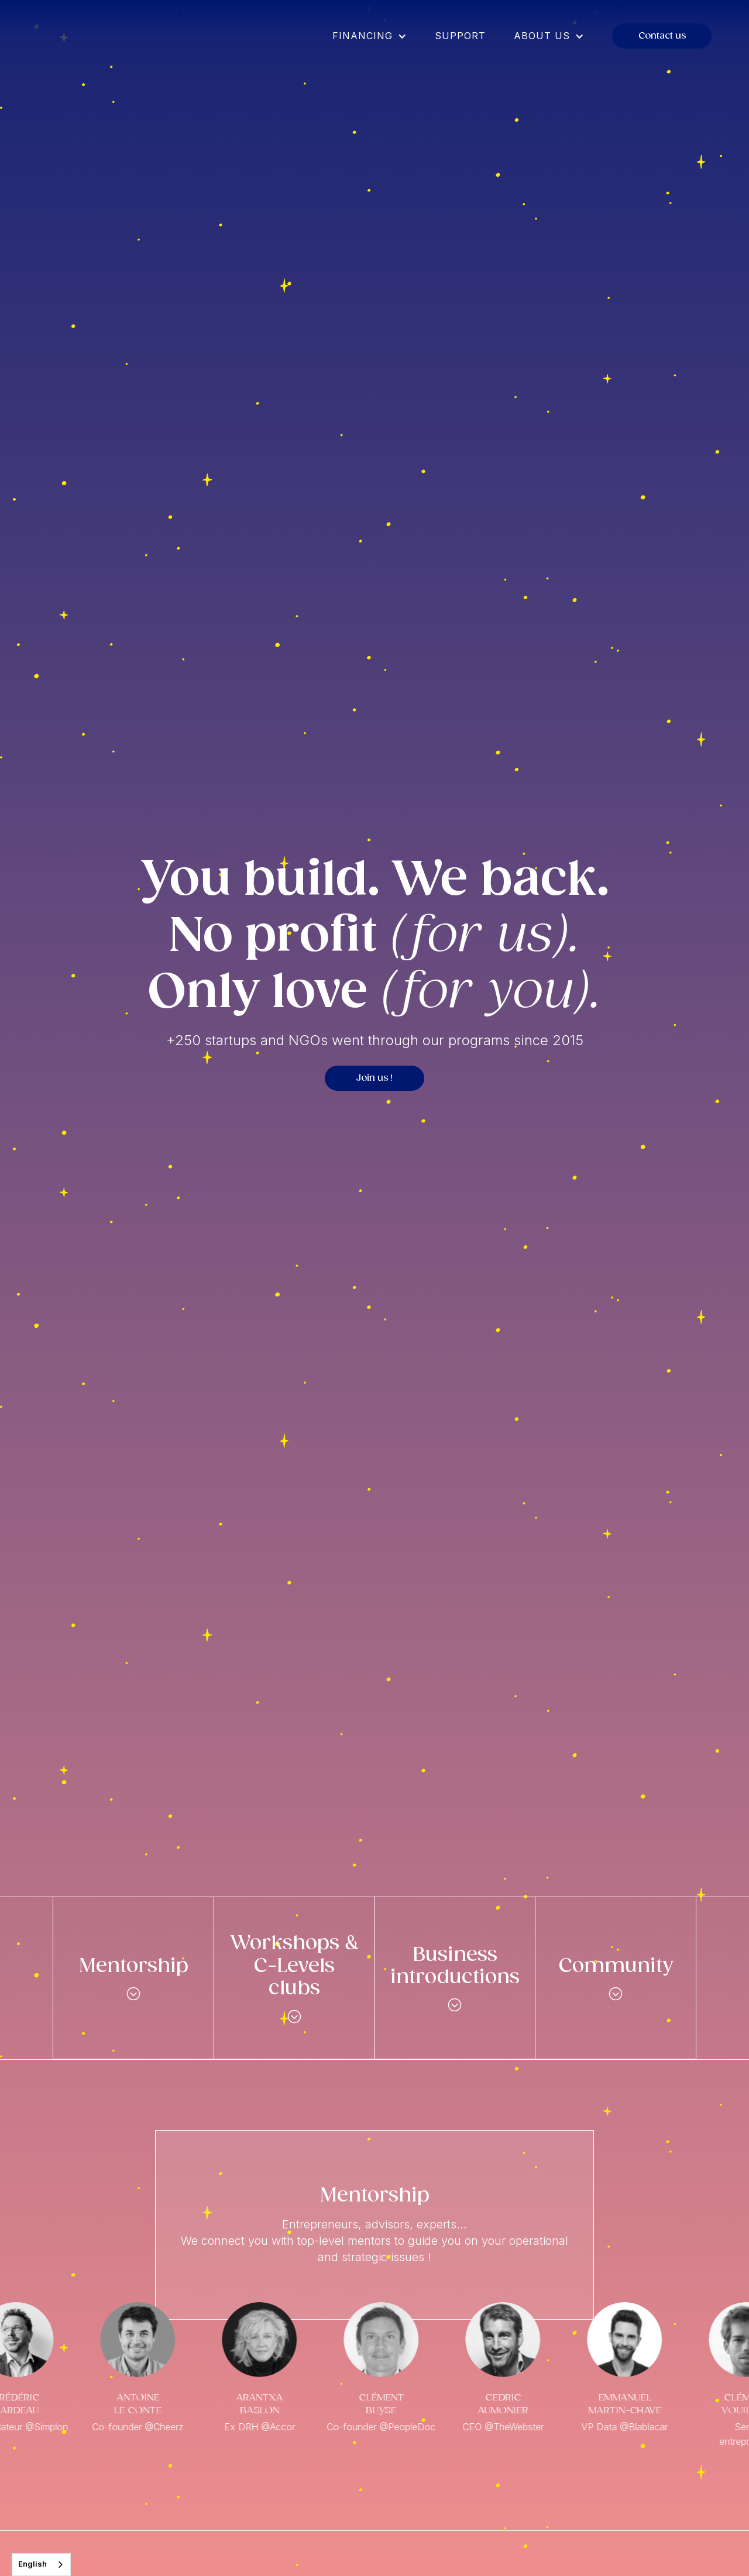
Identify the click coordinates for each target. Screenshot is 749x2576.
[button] (369, 36)
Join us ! (374, 1078)
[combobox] (41, 2564)
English (32, 2563)
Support (460, 36)
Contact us (662, 36)
